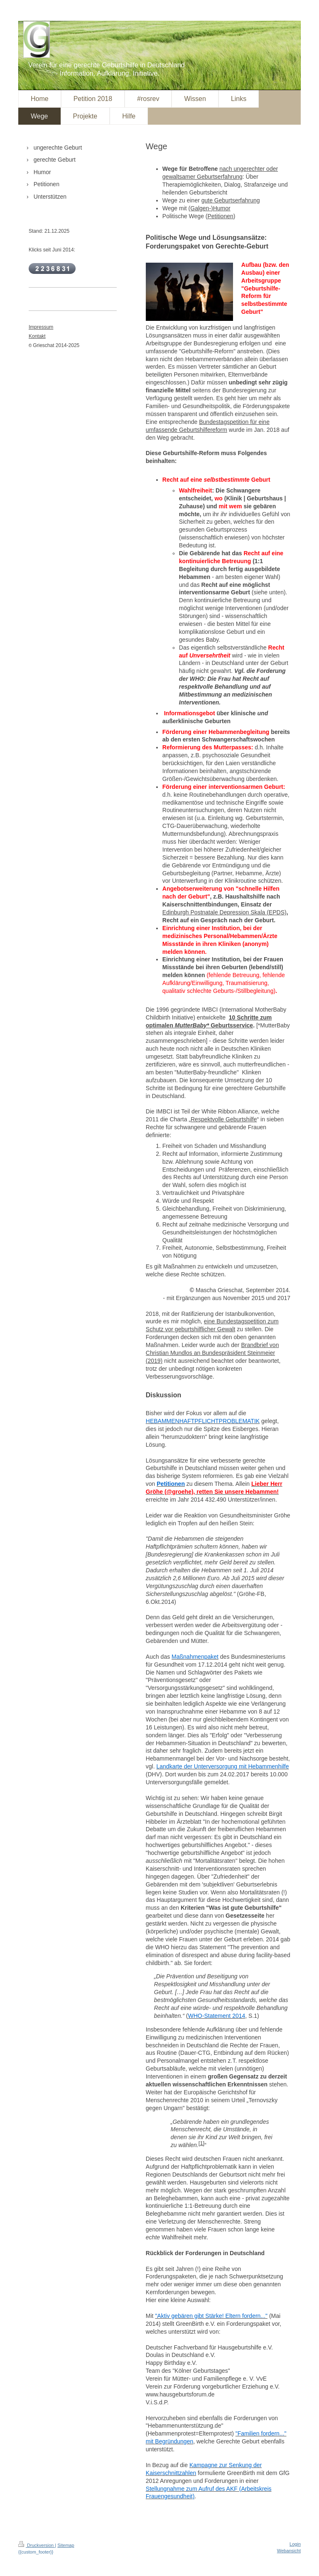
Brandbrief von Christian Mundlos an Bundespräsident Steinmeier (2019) (212, 1353)
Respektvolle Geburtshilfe (224, 1119)
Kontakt (37, 336)
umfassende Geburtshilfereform (186, 429)
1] (202, 2143)
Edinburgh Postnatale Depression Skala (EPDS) (224, 912)
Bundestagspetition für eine (234, 422)
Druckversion (36, 2545)
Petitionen (220, 216)
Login (295, 2544)
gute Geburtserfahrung (230, 200)
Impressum (41, 327)
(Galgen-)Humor (210, 208)
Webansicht (289, 2550)
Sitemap (65, 2545)
